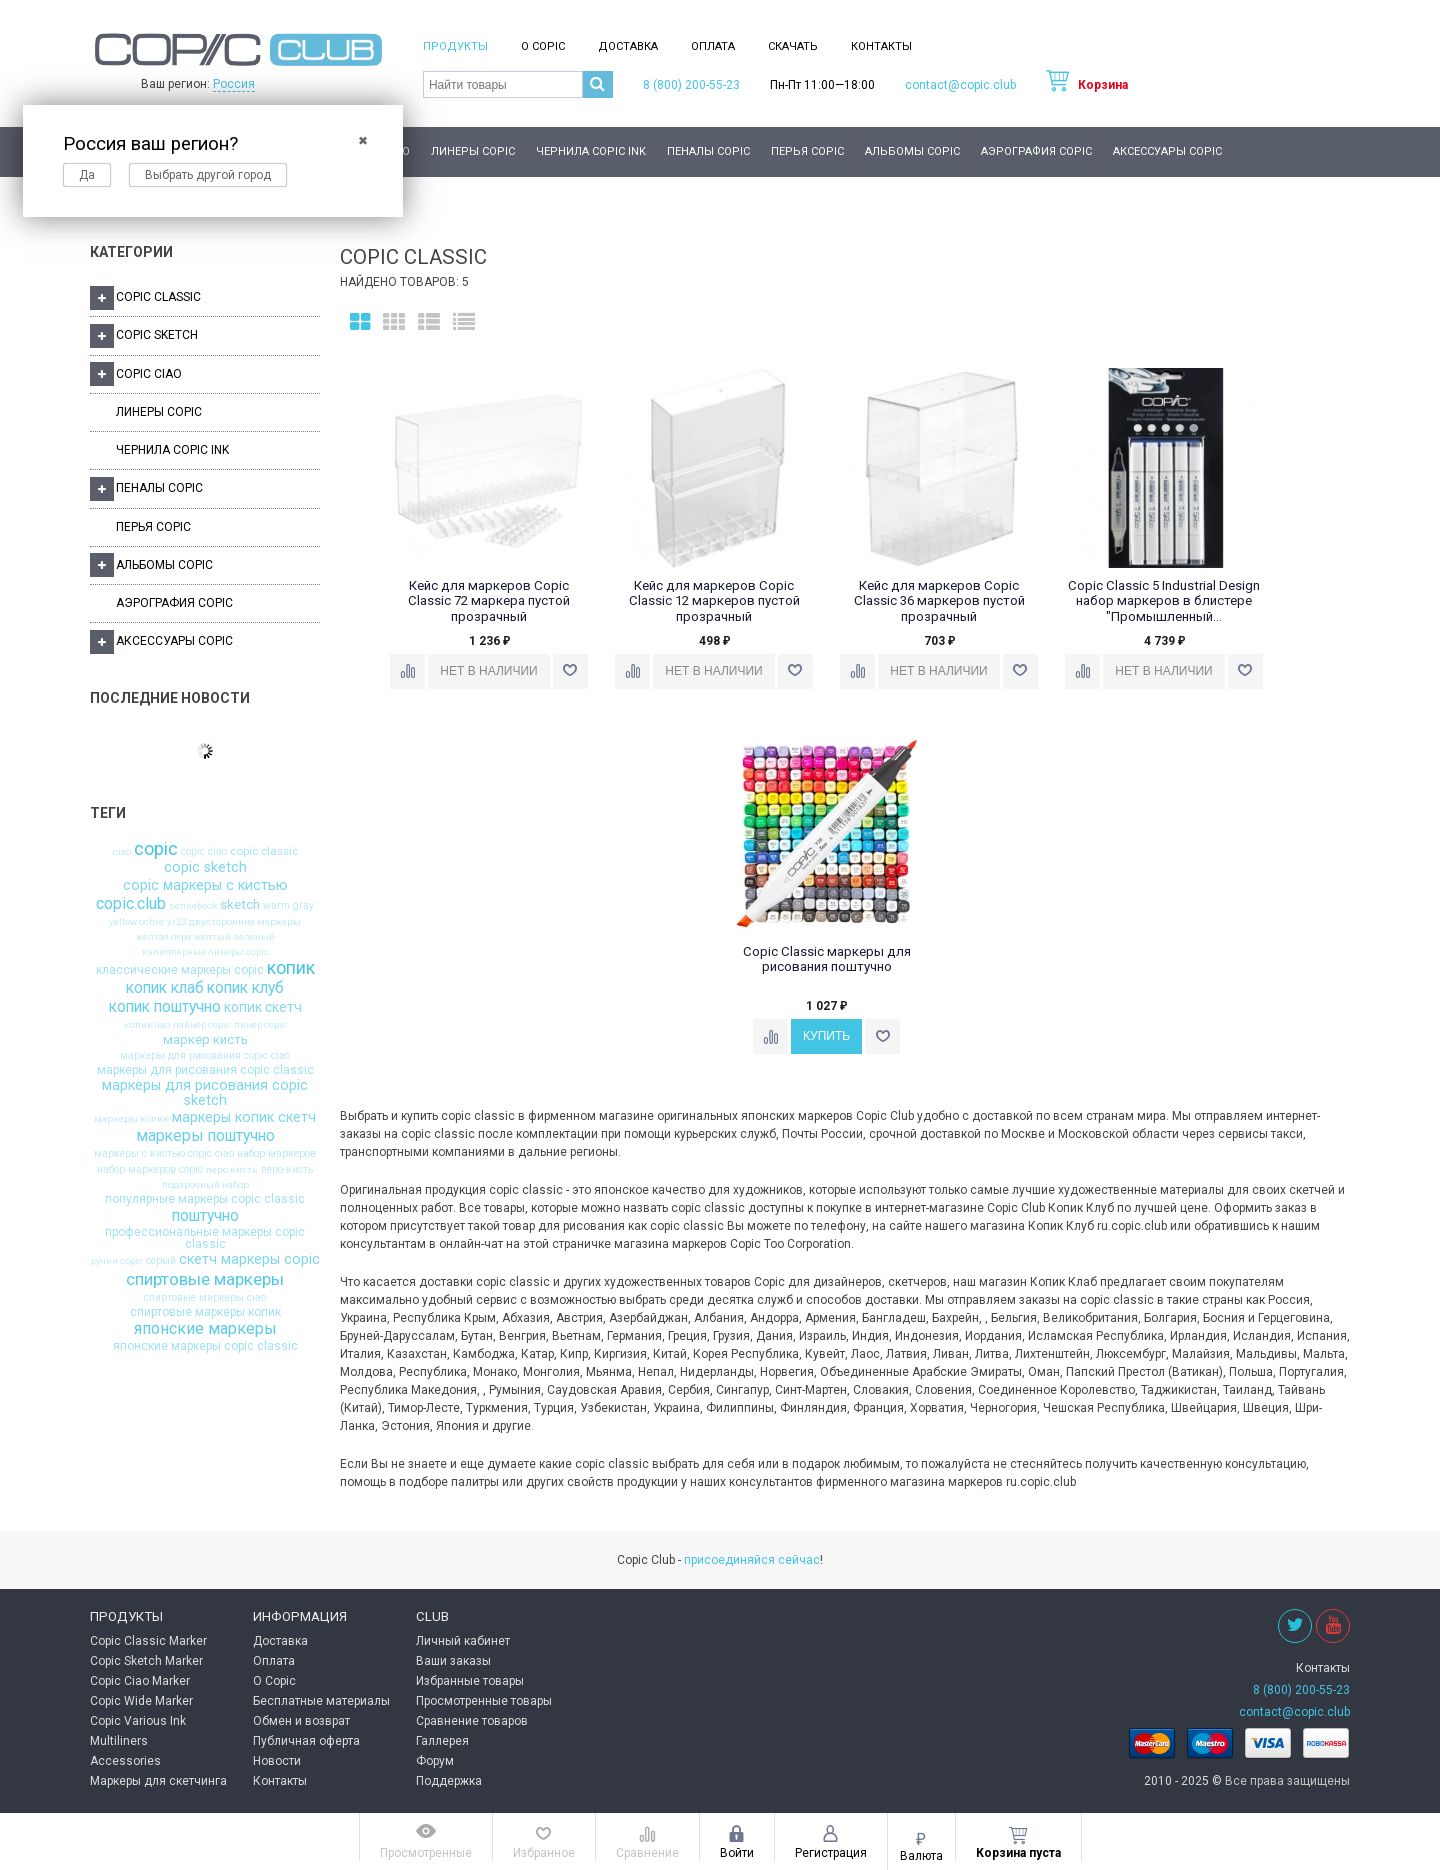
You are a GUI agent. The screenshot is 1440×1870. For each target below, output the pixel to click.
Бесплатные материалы (321, 1701)
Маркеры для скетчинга (158, 1781)
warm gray (288, 906)
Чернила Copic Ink (591, 151)
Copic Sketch (144, 336)
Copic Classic (145, 298)
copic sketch (205, 868)
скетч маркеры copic (249, 1260)
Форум (435, 1761)
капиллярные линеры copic (205, 952)
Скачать (793, 46)
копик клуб (245, 988)
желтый (212, 937)
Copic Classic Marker (148, 1641)
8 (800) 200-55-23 (691, 85)
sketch (240, 904)
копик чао (147, 1025)
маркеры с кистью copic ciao (164, 1154)
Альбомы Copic (912, 151)
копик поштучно (165, 1007)
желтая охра (163, 937)
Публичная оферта (306, 1741)
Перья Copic (807, 151)
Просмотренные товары (484, 1701)
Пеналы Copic (708, 151)
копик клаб (165, 988)
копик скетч (263, 1008)
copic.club (131, 904)
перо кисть (232, 1170)
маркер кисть (205, 1039)
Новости (277, 1761)
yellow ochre (136, 922)
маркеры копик (131, 1119)
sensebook (193, 906)
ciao (122, 852)
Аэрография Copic (1036, 151)
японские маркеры (205, 1329)
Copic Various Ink (138, 1721)
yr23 (176, 922)
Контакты (881, 46)
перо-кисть (287, 1170)
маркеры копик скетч (244, 1118)
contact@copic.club (960, 85)
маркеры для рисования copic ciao (205, 1056)
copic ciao (204, 852)
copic (156, 849)
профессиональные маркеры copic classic (205, 1238)
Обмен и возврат (301, 1721)
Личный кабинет (463, 1641)
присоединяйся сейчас (752, 1560)
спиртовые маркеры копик (205, 1312)
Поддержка (449, 1781)
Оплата (713, 46)
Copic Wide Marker (141, 1701)
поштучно (205, 1216)
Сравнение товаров (472, 1721)
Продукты (455, 46)
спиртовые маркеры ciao (205, 1298)
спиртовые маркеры (205, 1279)
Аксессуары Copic (1167, 151)
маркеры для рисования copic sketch (205, 1093)
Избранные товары (470, 1681)
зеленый (254, 937)
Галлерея (442, 1741)
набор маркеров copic (150, 1170)
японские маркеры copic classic (205, 1346)
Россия (234, 84)
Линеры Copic (473, 151)
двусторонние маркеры (245, 922)
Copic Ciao (136, 374)
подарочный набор (205, 1185)
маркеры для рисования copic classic (205, 1070)
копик (291, 969)
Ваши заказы (453, 1661)
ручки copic (117, 1261)
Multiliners (119, 1741)
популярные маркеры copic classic (205, 1199)
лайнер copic (202, 1025)
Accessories (125, 1761)
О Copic (543, 46)
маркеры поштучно (205, 1136)
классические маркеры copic (180, 970)
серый (161, 1261)
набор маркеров (276, 1154)
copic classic (264, 852)
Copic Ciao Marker (140, 1681)
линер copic (260, 1025)
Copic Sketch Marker (146, 1661)
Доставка (628, 46)
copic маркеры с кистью (205, 886)
